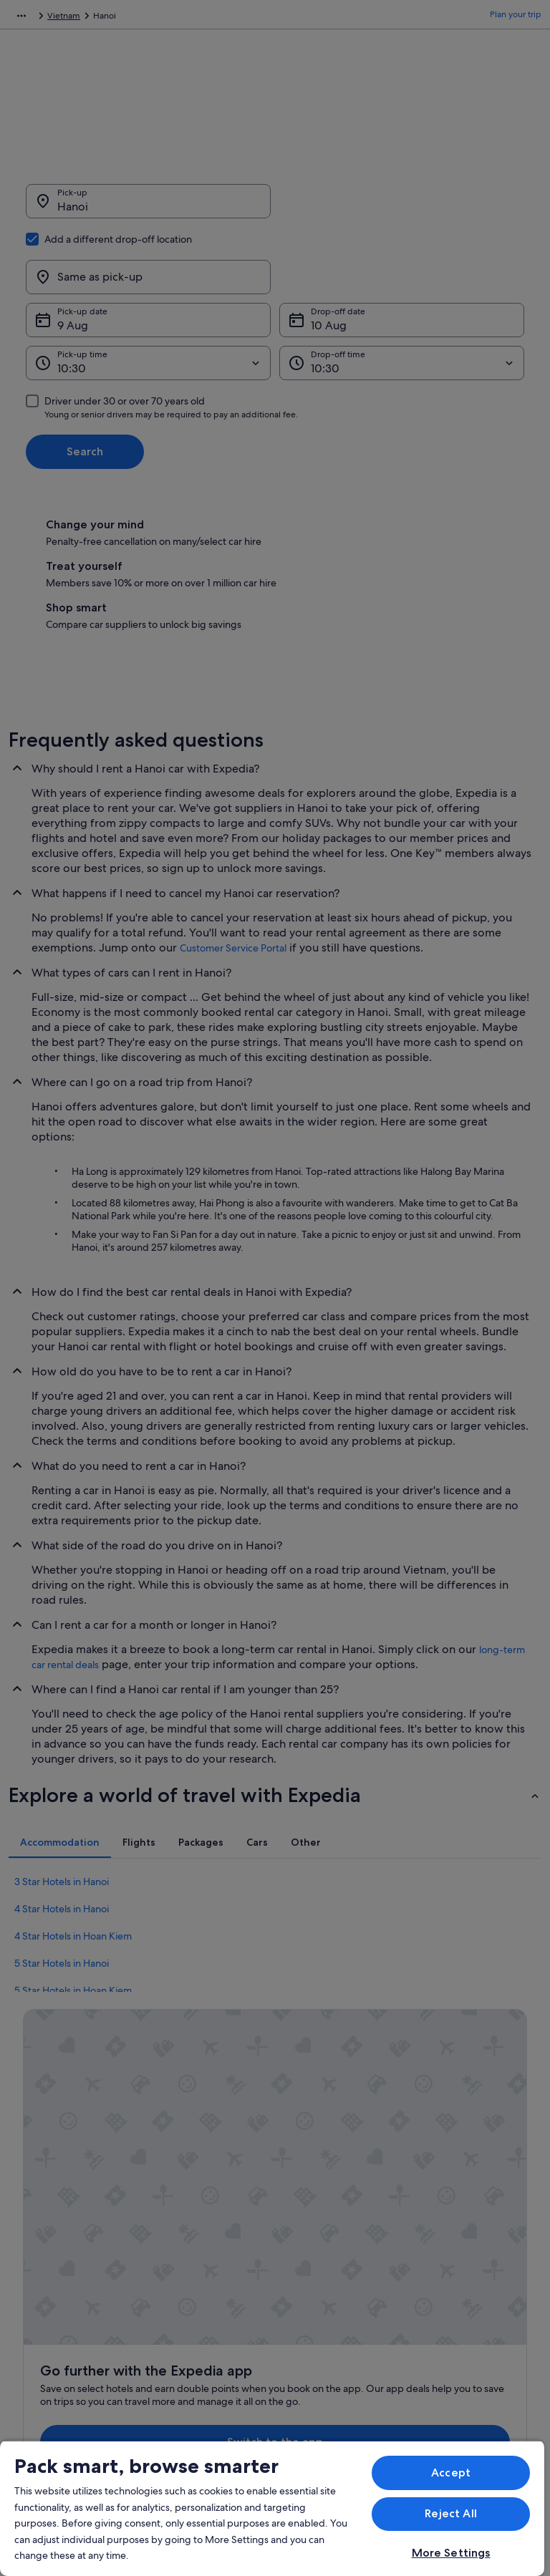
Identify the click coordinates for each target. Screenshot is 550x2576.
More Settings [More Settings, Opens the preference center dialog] (451, 2553)
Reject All (451, 2513)
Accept (451, 2472)
